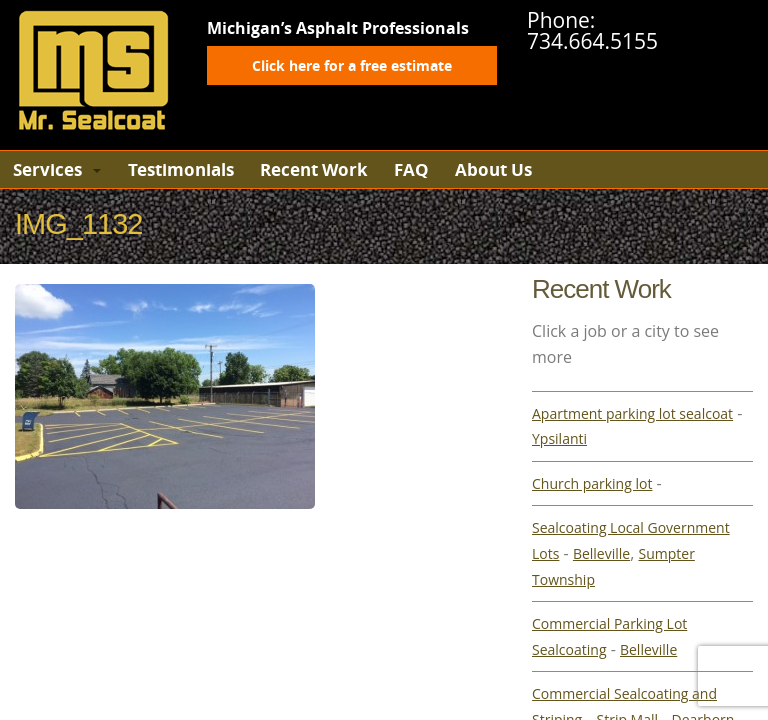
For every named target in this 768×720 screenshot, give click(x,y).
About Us (493, 169)
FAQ (411, 169)
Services (47, 169)
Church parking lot (592, 483)
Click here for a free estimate (352, 65)
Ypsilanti (559, 438)
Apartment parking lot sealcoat (632, 413)
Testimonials (181, 169)
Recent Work (314, 169)
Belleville (601, 553)
